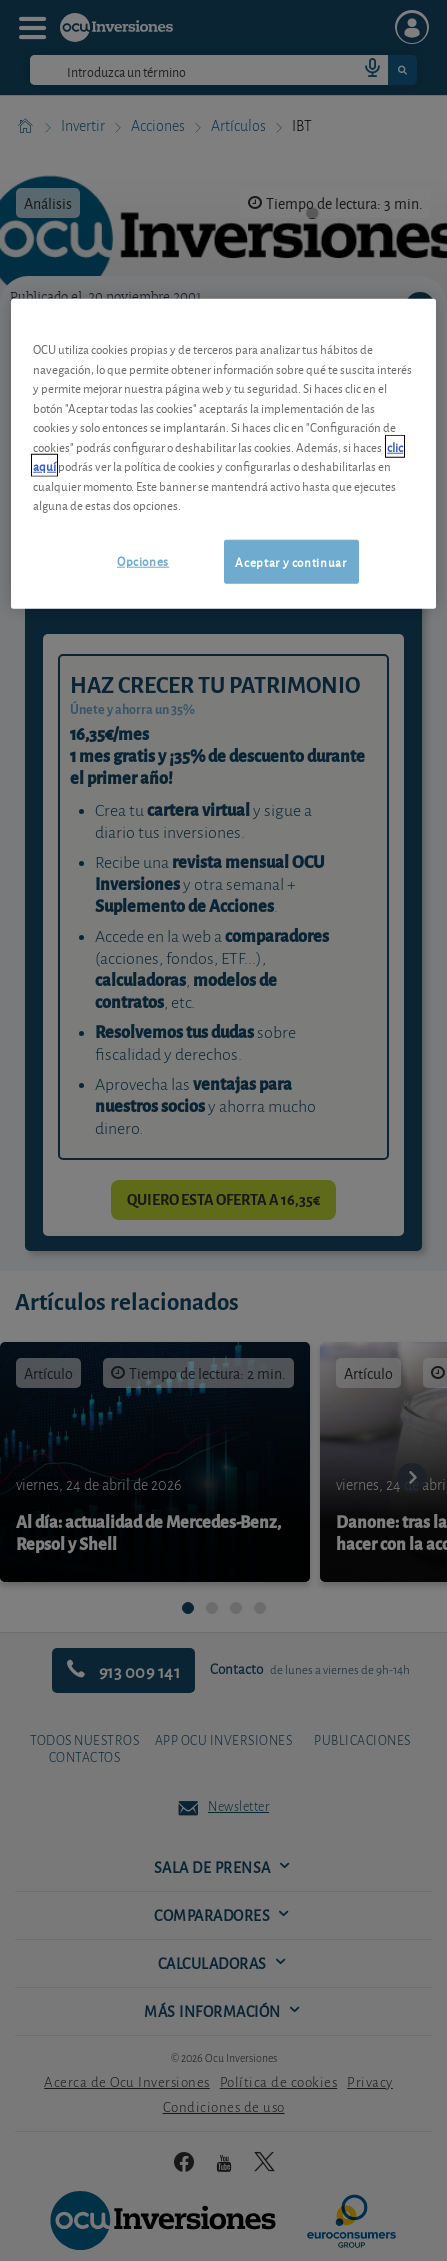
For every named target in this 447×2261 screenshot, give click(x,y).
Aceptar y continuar (290, 560)
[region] (223, 454)
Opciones (143, 559)
